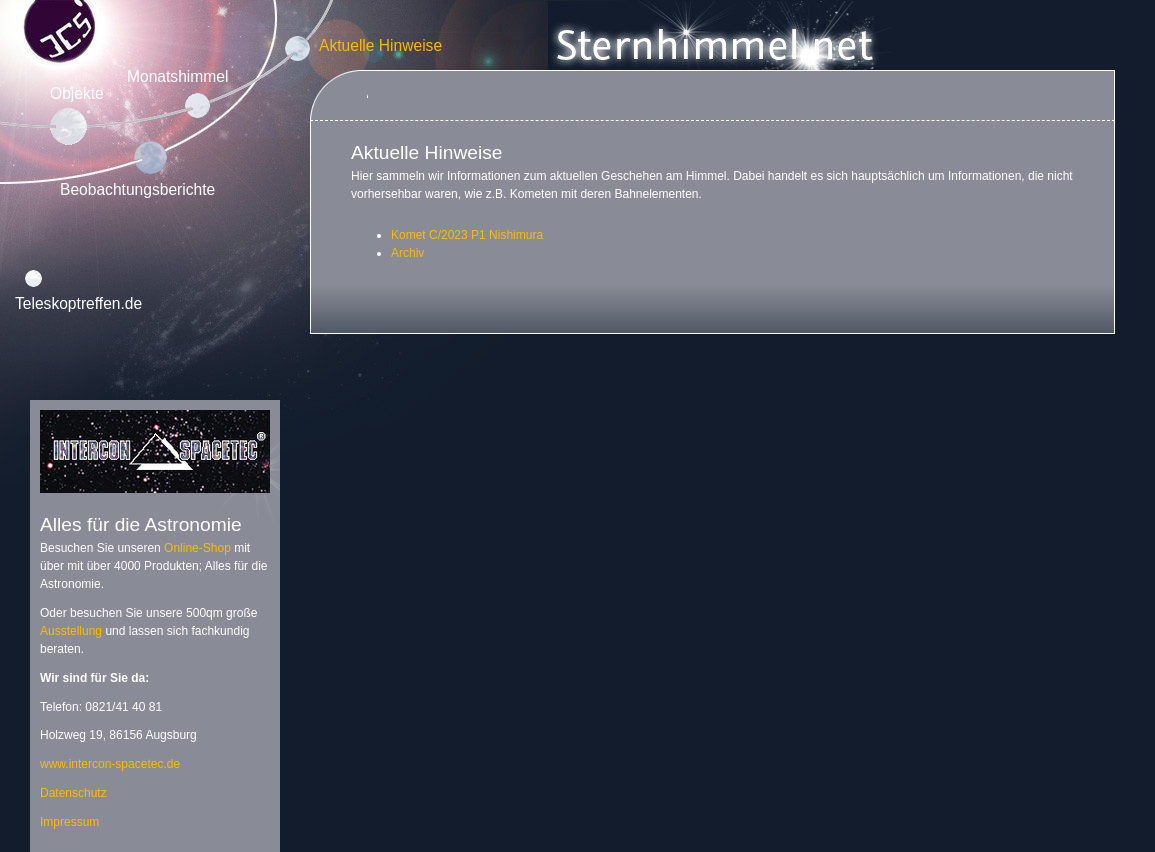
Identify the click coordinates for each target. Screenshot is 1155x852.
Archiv (407, 253)
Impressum (69, 822)
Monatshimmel (177, 76)
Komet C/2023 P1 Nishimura (467, 235)
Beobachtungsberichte (137, 189)
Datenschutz (73, 793)
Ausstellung (71, 631)
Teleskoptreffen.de (78, 303)
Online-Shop (197, 548)
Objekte (77, 93)
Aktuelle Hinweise (380, 45)
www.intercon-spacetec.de (110, 764)
